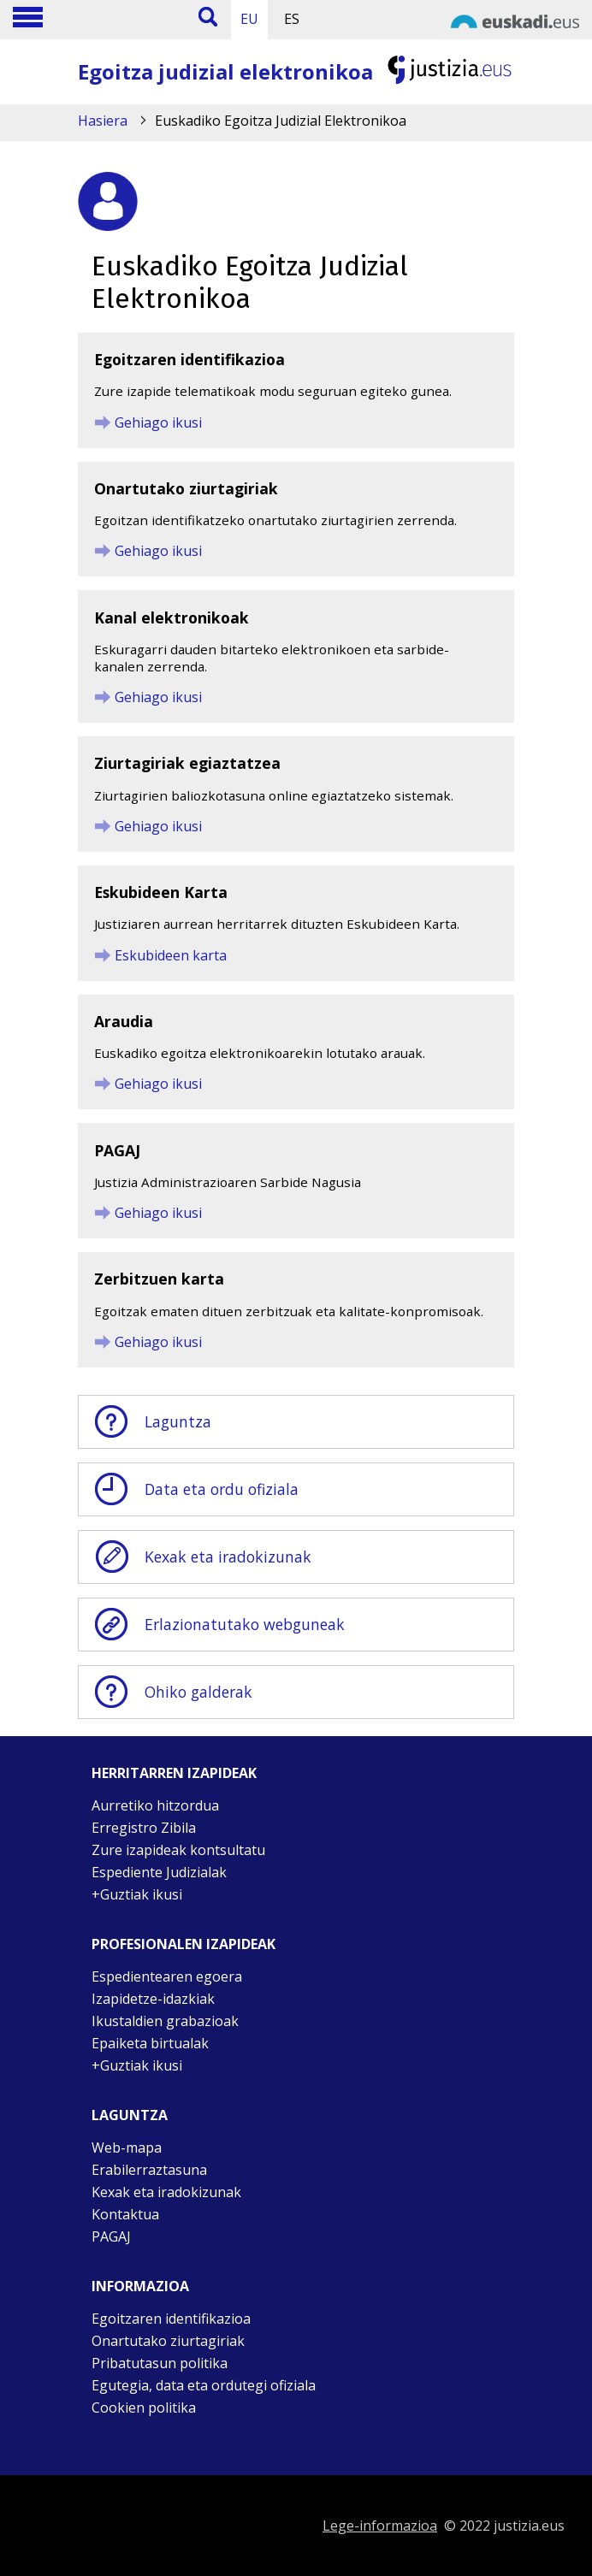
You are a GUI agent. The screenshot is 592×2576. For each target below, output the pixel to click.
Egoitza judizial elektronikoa (225, 71)
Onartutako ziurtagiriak (168, 2340)
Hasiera (102, 120)
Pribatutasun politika (160, 2363)
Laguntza (151, 1422)
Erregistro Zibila (144, 1827)
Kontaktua (125, 2214)
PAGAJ (111, 2236)
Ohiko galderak (172, 1692)
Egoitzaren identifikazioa (171, 2318)
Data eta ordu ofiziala (195, 1489)
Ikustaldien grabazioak (165, 2021)
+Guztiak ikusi (137, 1894)
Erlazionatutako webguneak (218, 1624)
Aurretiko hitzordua (155, 1805)
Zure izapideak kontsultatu (178, 1849)
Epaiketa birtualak (150, 2043)
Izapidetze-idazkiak (153, 1998)
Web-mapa (127, 2147)
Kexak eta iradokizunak (201, 1557)
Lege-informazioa (380, 2525)
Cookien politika (144, 2407)
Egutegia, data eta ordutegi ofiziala (204, 2385)
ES (291, 18)
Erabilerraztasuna (149, 2169)
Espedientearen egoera (167, 1976)
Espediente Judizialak (159, 1872)
